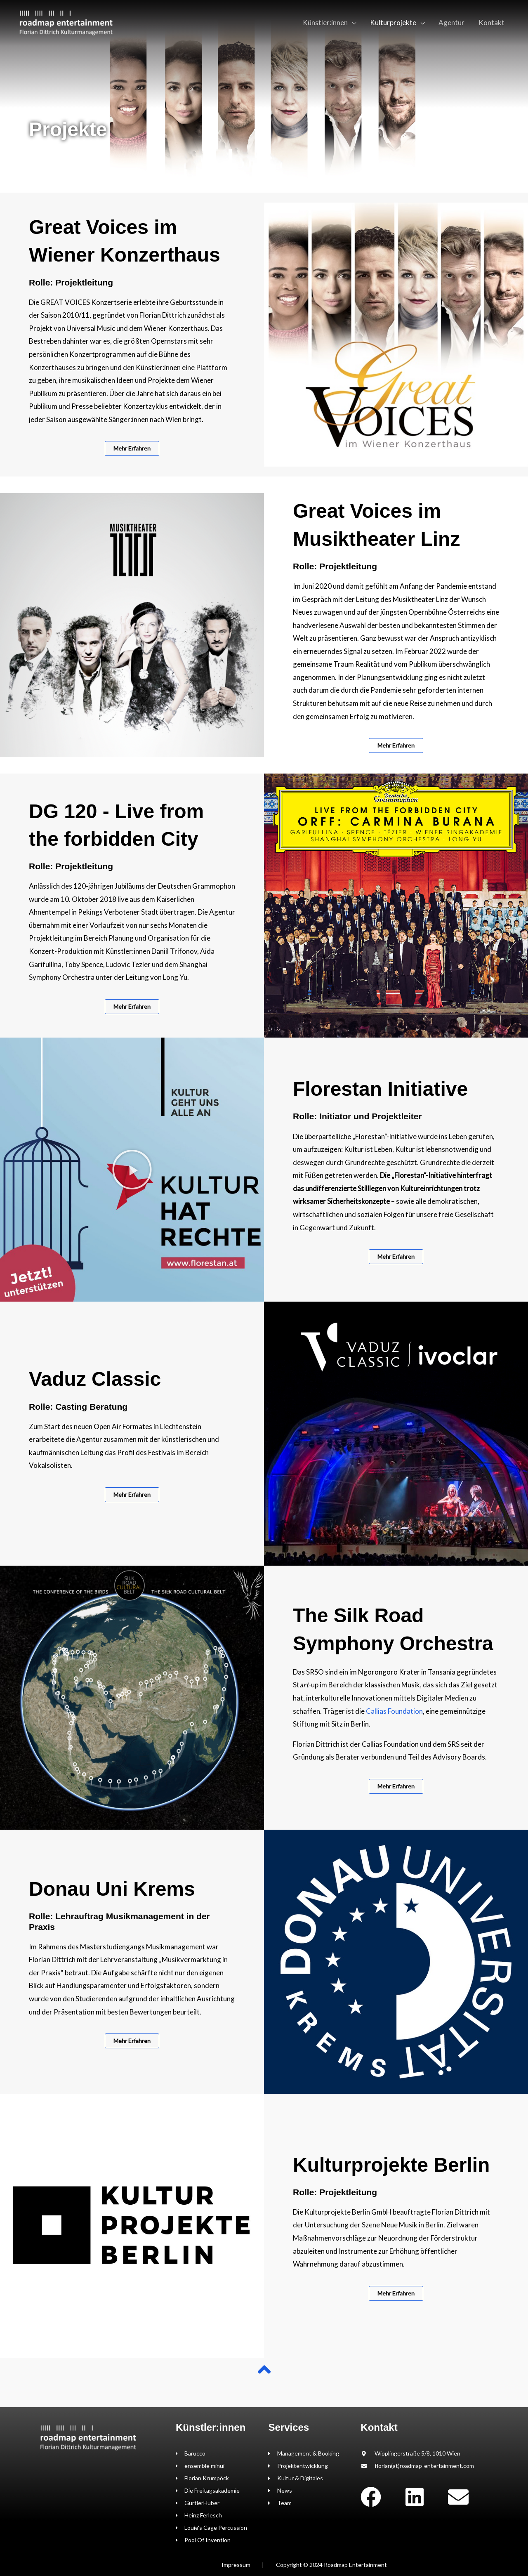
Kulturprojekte (393, 22)
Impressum (236, 2564)
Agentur (451, 22)
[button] (132, 1169)
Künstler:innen (325, 22)
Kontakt (491, 22)
